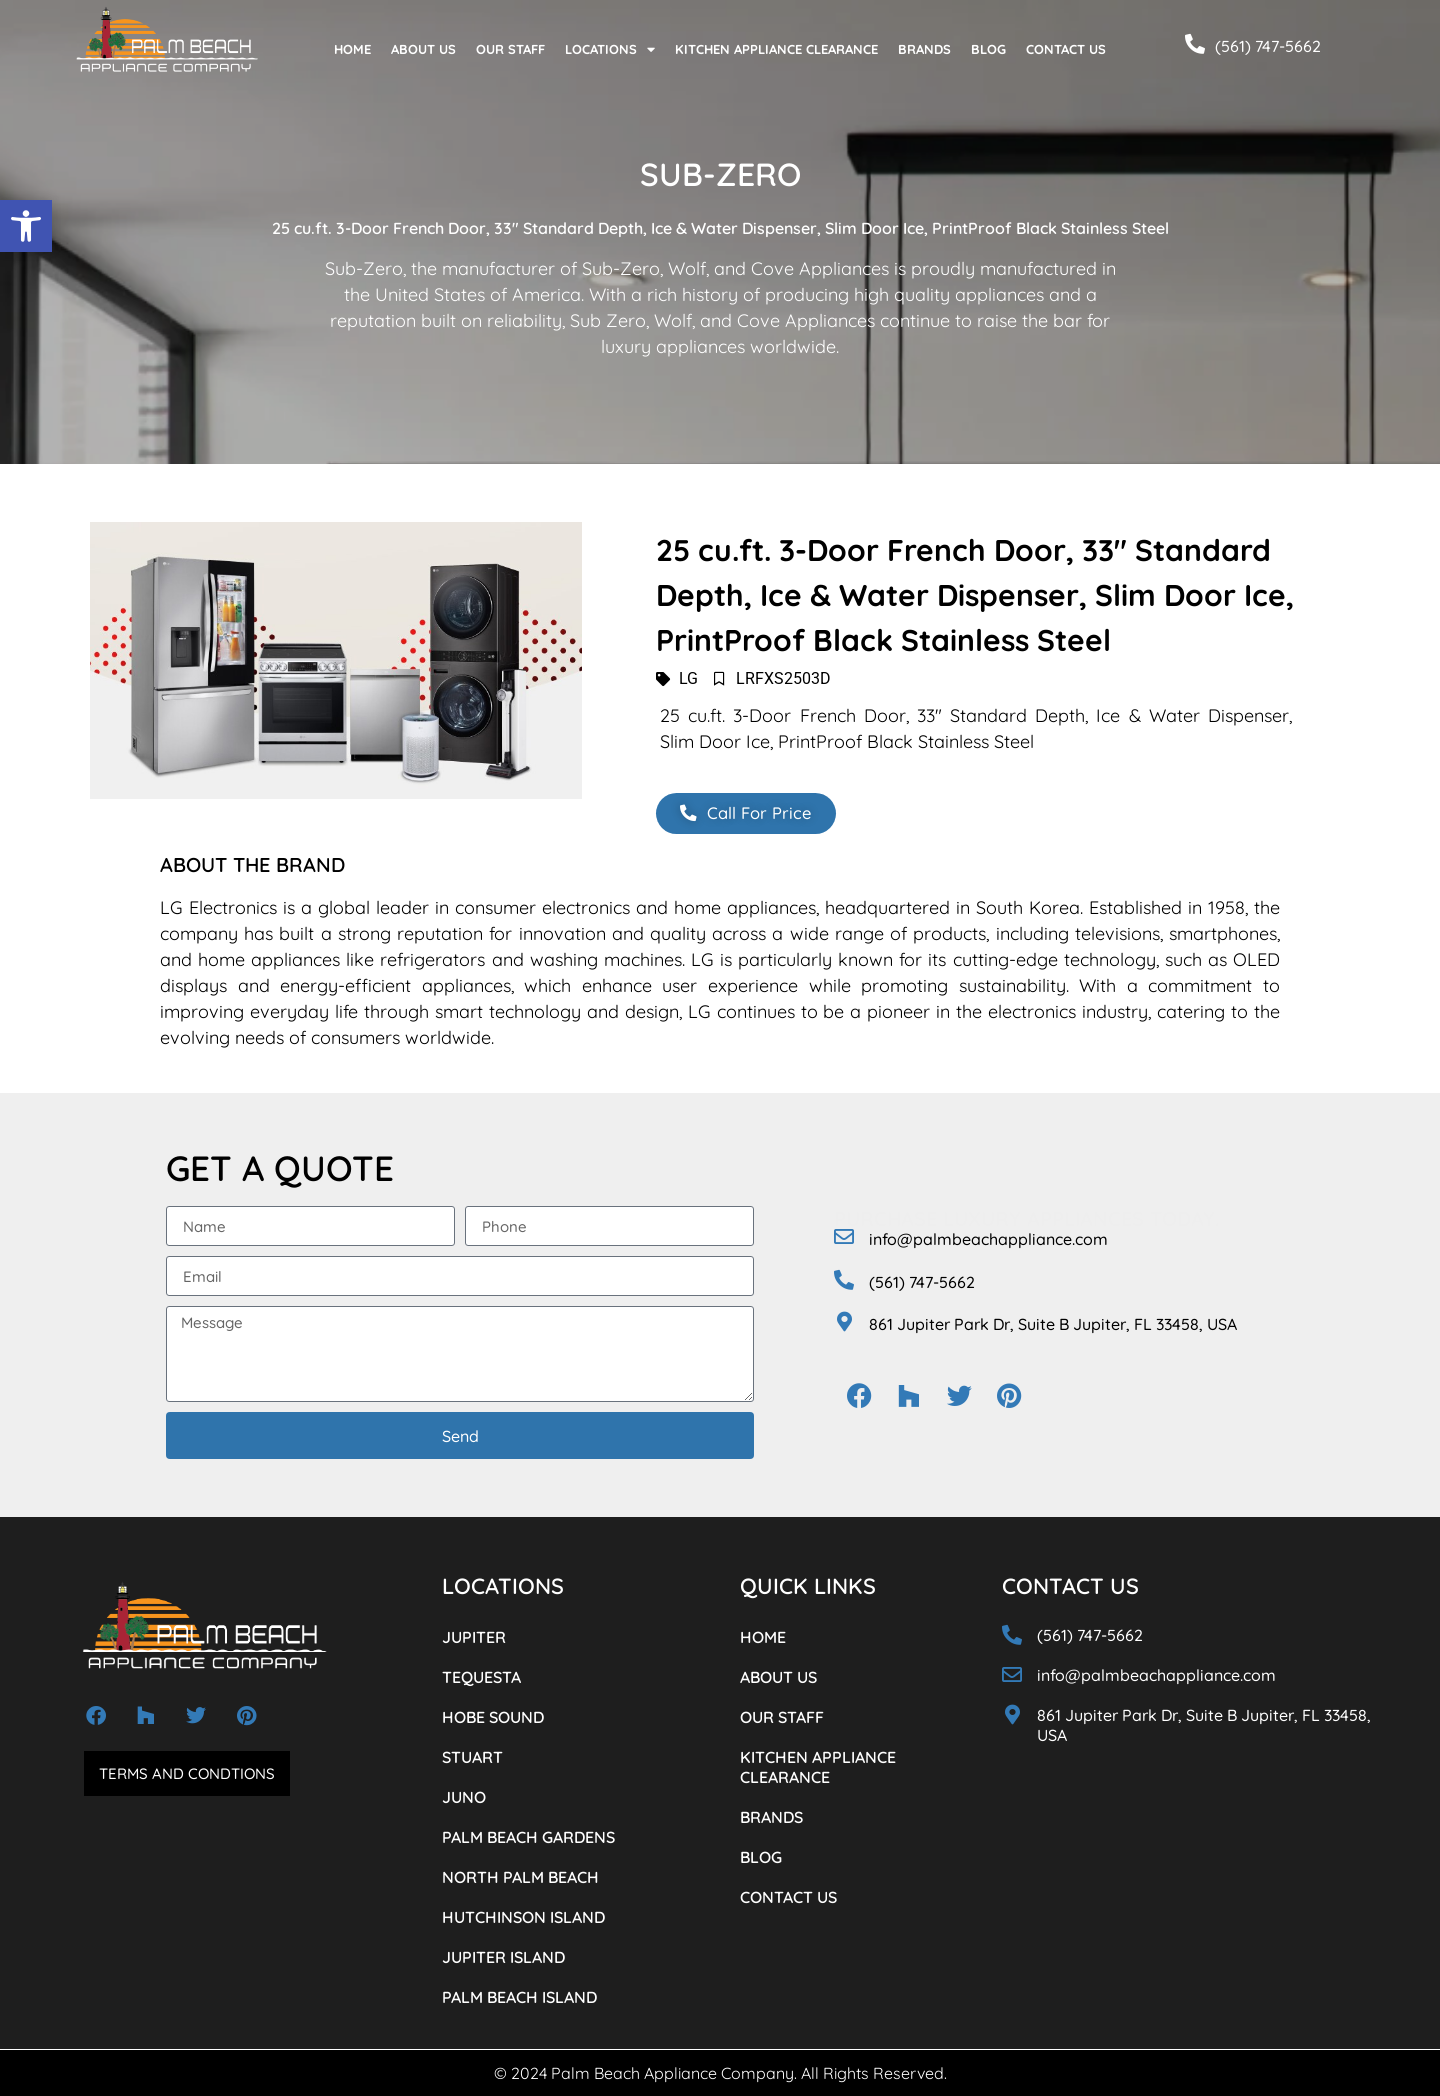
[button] (26, 226)
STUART (472, 1757)
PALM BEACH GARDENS (528, 1837)
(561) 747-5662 (1268, 46)
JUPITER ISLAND (503, 1957)
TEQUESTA (481, 1677)
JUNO (464, 1797)
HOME (352, 49)
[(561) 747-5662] (1195, 44)
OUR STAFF (510, 49)
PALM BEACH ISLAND (519, 1997)
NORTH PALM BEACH (520, 1877)
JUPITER (474, 1637)
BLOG (988, 49)
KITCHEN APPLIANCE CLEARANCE (776, 49)
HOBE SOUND (493, 1717)
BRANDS (924, 49)
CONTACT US (1066, 49)
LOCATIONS (610, 49)
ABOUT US (423, 49)
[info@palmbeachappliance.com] (844, 1237)
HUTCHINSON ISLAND (523, 1917)
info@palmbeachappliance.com (988, 1239)
